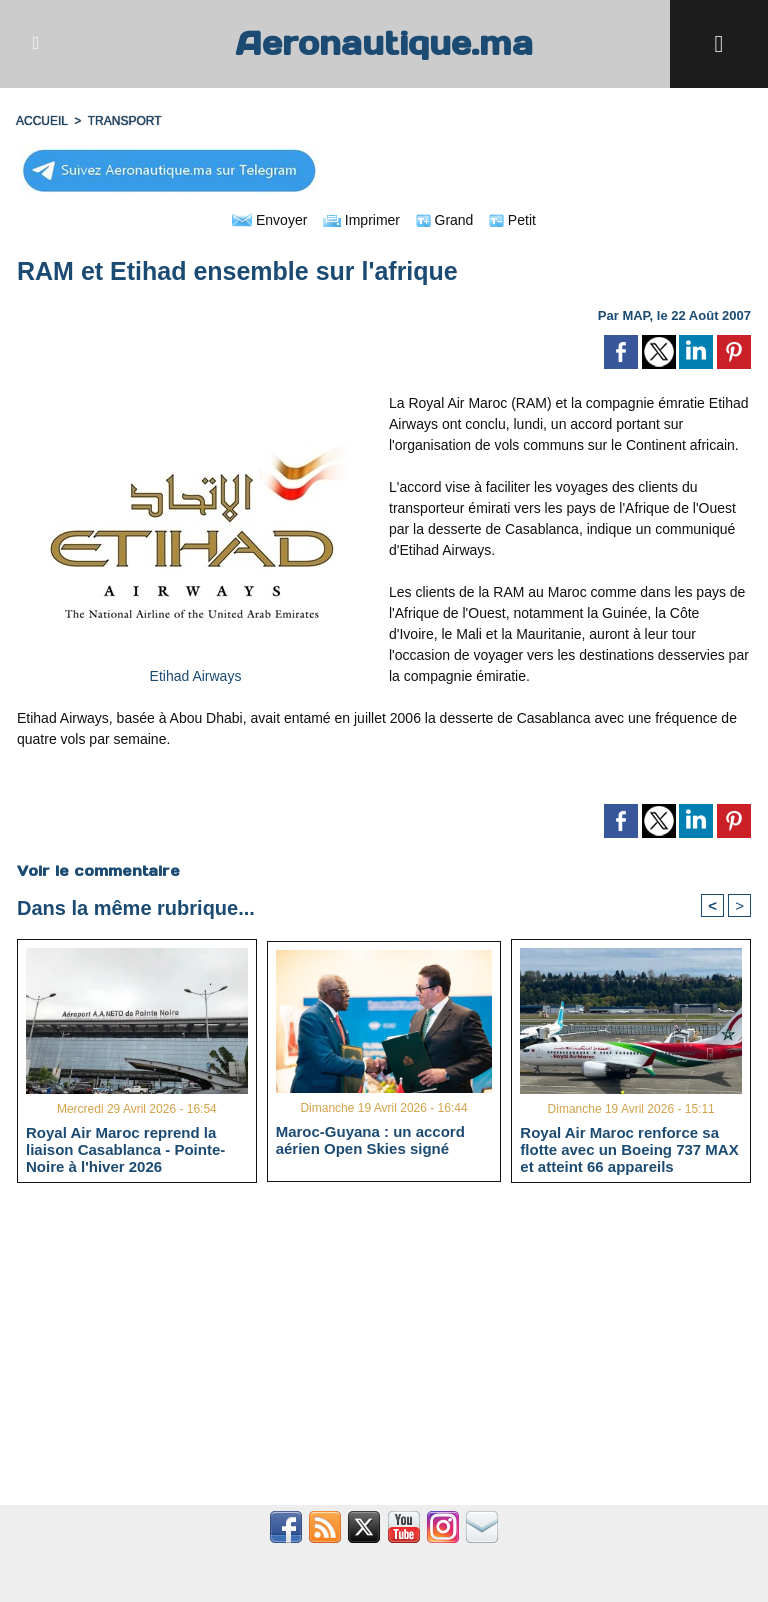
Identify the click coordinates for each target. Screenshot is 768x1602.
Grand (445, 220)
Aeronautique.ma (384, 43)
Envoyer (269, 220)
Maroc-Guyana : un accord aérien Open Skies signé (370, 1140)
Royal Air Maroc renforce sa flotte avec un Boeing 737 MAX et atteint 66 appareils (629, 1149)
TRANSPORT (125, 121)
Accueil (42, 121)
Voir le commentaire (98, 871)
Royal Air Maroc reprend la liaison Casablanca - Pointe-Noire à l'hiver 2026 (125, 1149)
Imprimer (361, 220)
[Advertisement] (384, 1355)
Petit (512, 220)
